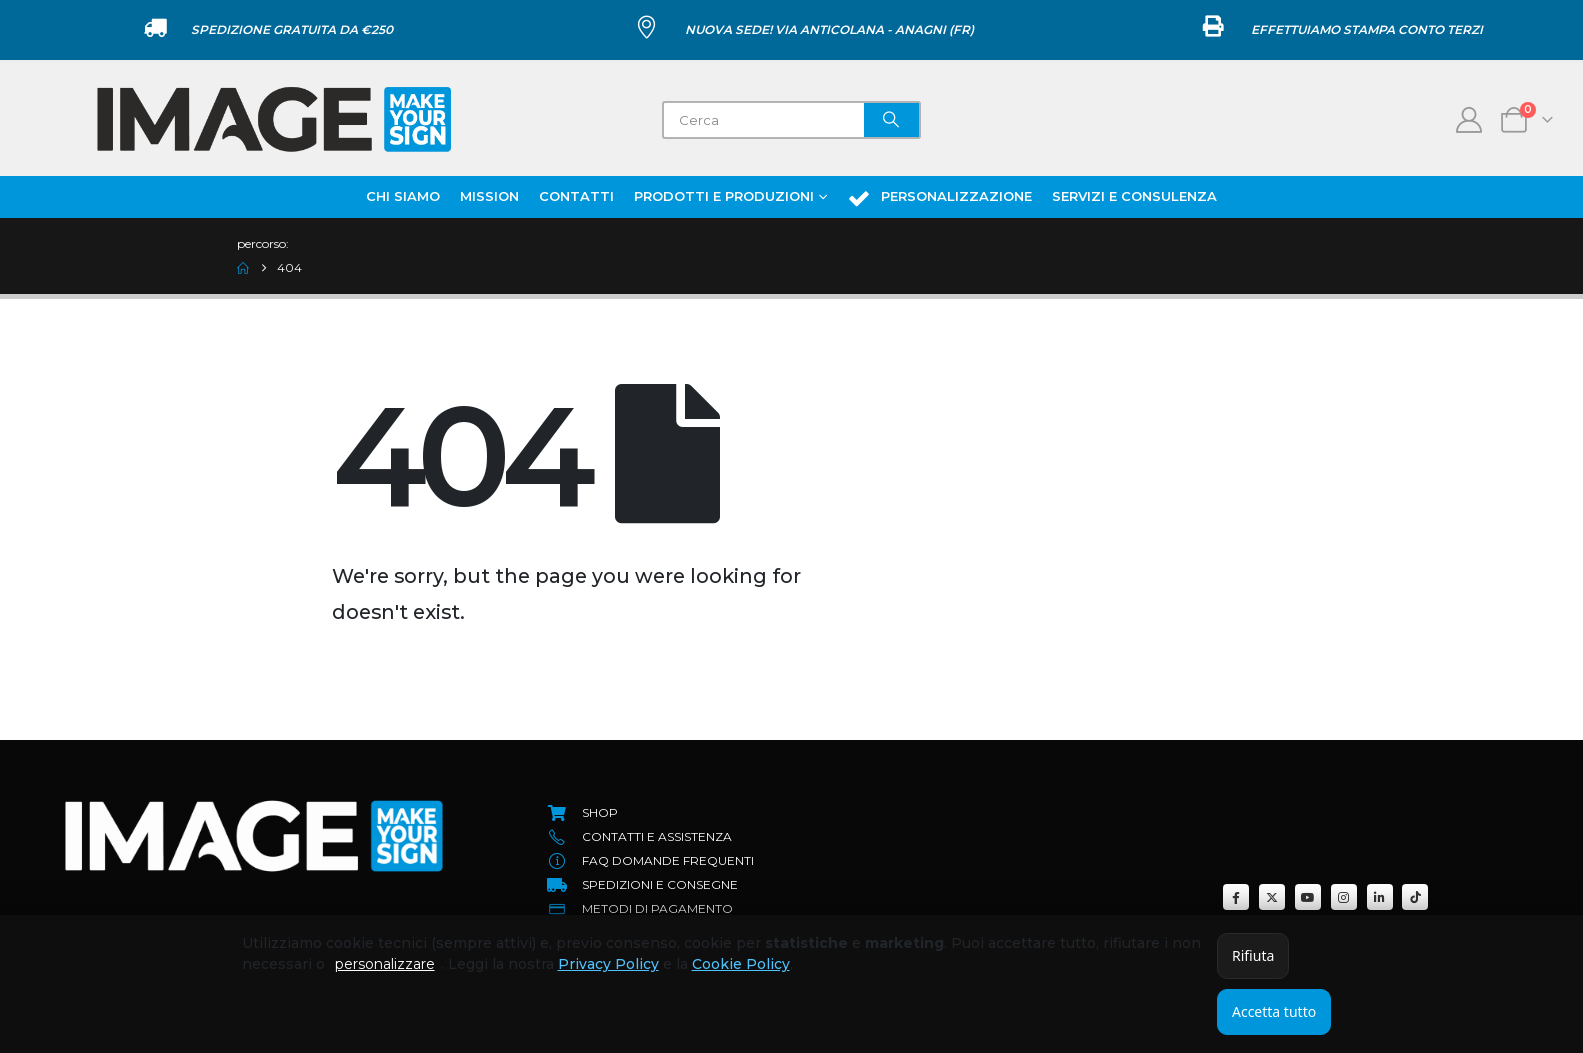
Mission (489, 196)
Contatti (576, 196)
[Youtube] (1308, 897)
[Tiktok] (1415, 897)
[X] (1272, 897)
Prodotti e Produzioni (724, 196)
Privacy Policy (608, 964)
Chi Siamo (403, 196)
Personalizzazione (939, 198)
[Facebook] (1236, 897)
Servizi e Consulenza (1134, 196)
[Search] (892, 120)
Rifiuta (1253, 955)
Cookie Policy (741, 964)
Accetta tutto (1274, 1011)
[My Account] (1469, 120)
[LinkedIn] (1380, 897)
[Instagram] (1344, 897)
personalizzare (385, 964)
